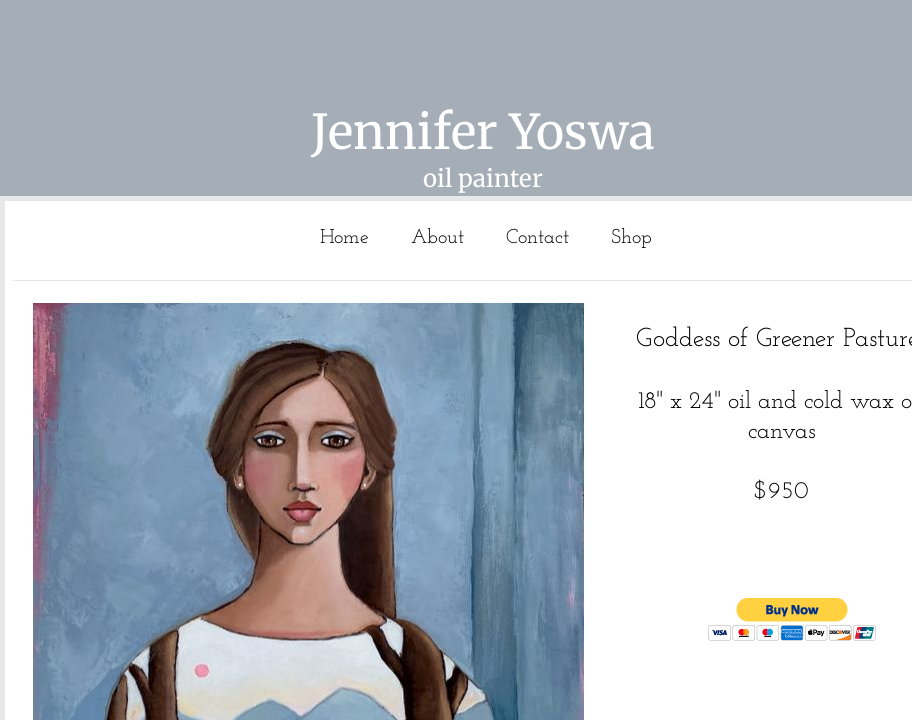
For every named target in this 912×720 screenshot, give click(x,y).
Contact (537, 238)
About (437, 238)
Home (344, 238)
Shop (631, 238)
